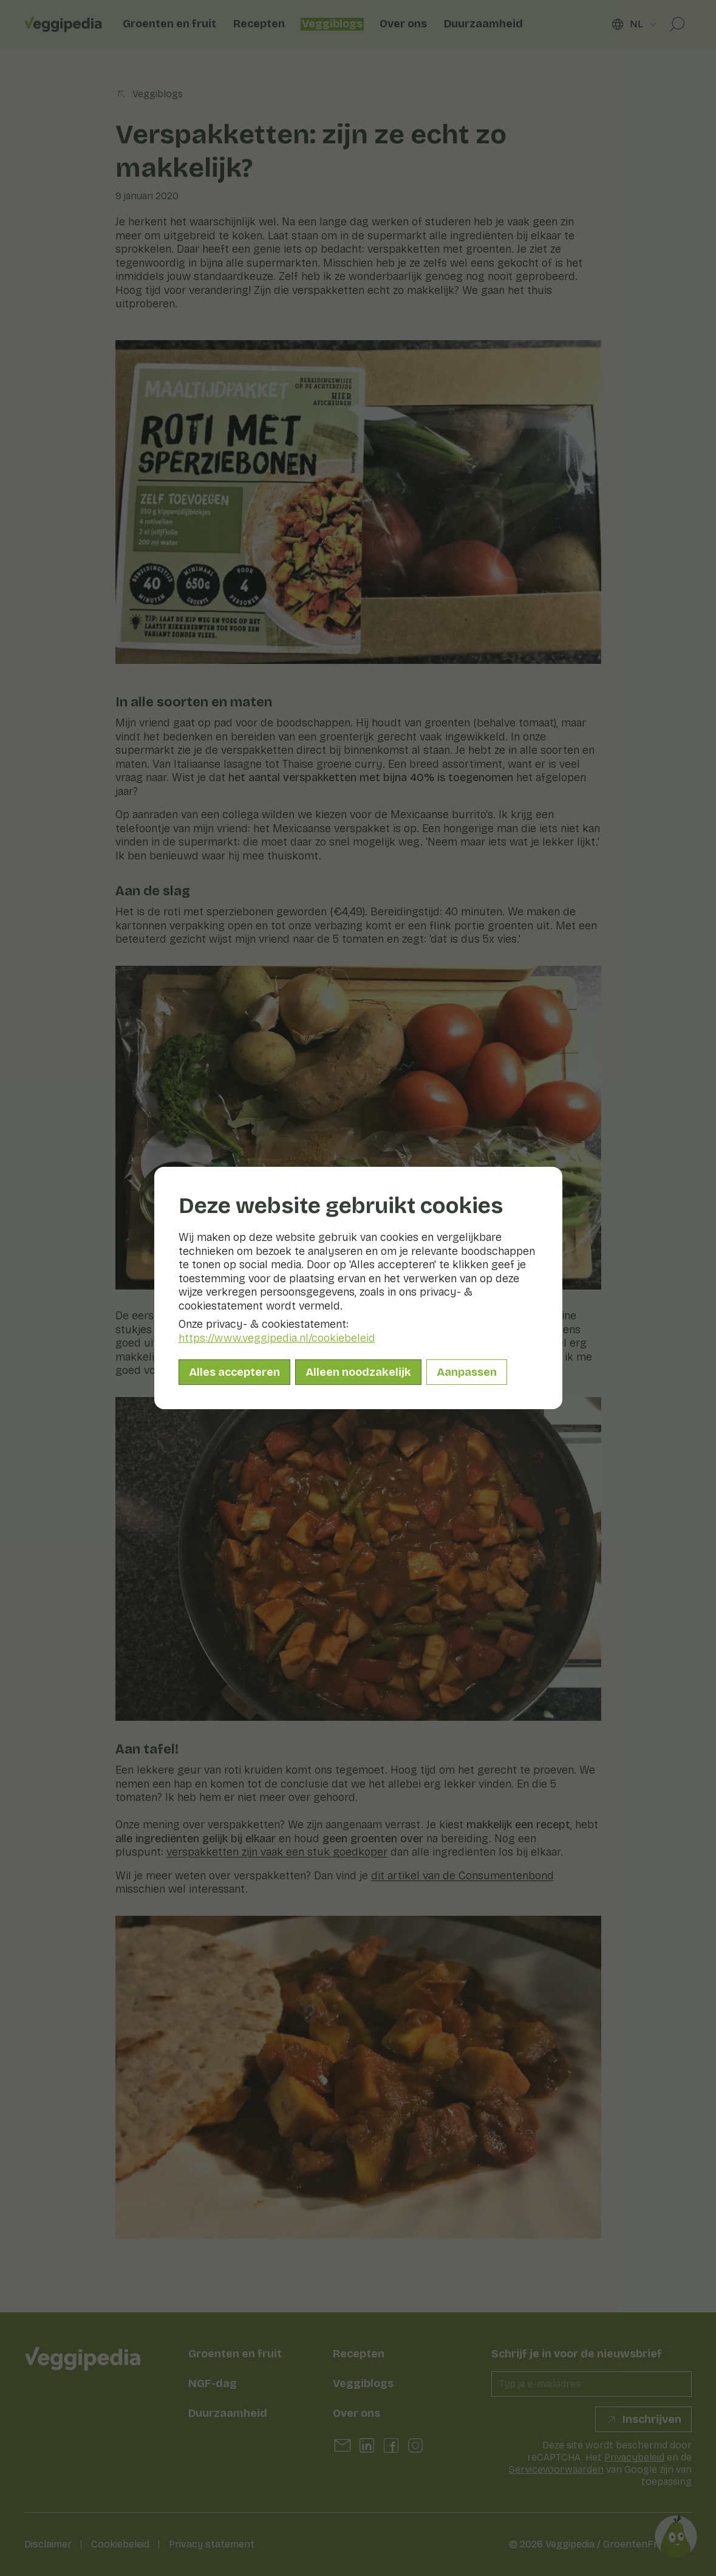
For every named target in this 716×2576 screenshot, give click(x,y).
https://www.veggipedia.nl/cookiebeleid (277, 1338)
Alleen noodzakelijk (358, 1372)
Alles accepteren (234, 1372)
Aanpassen (467, 1372)
